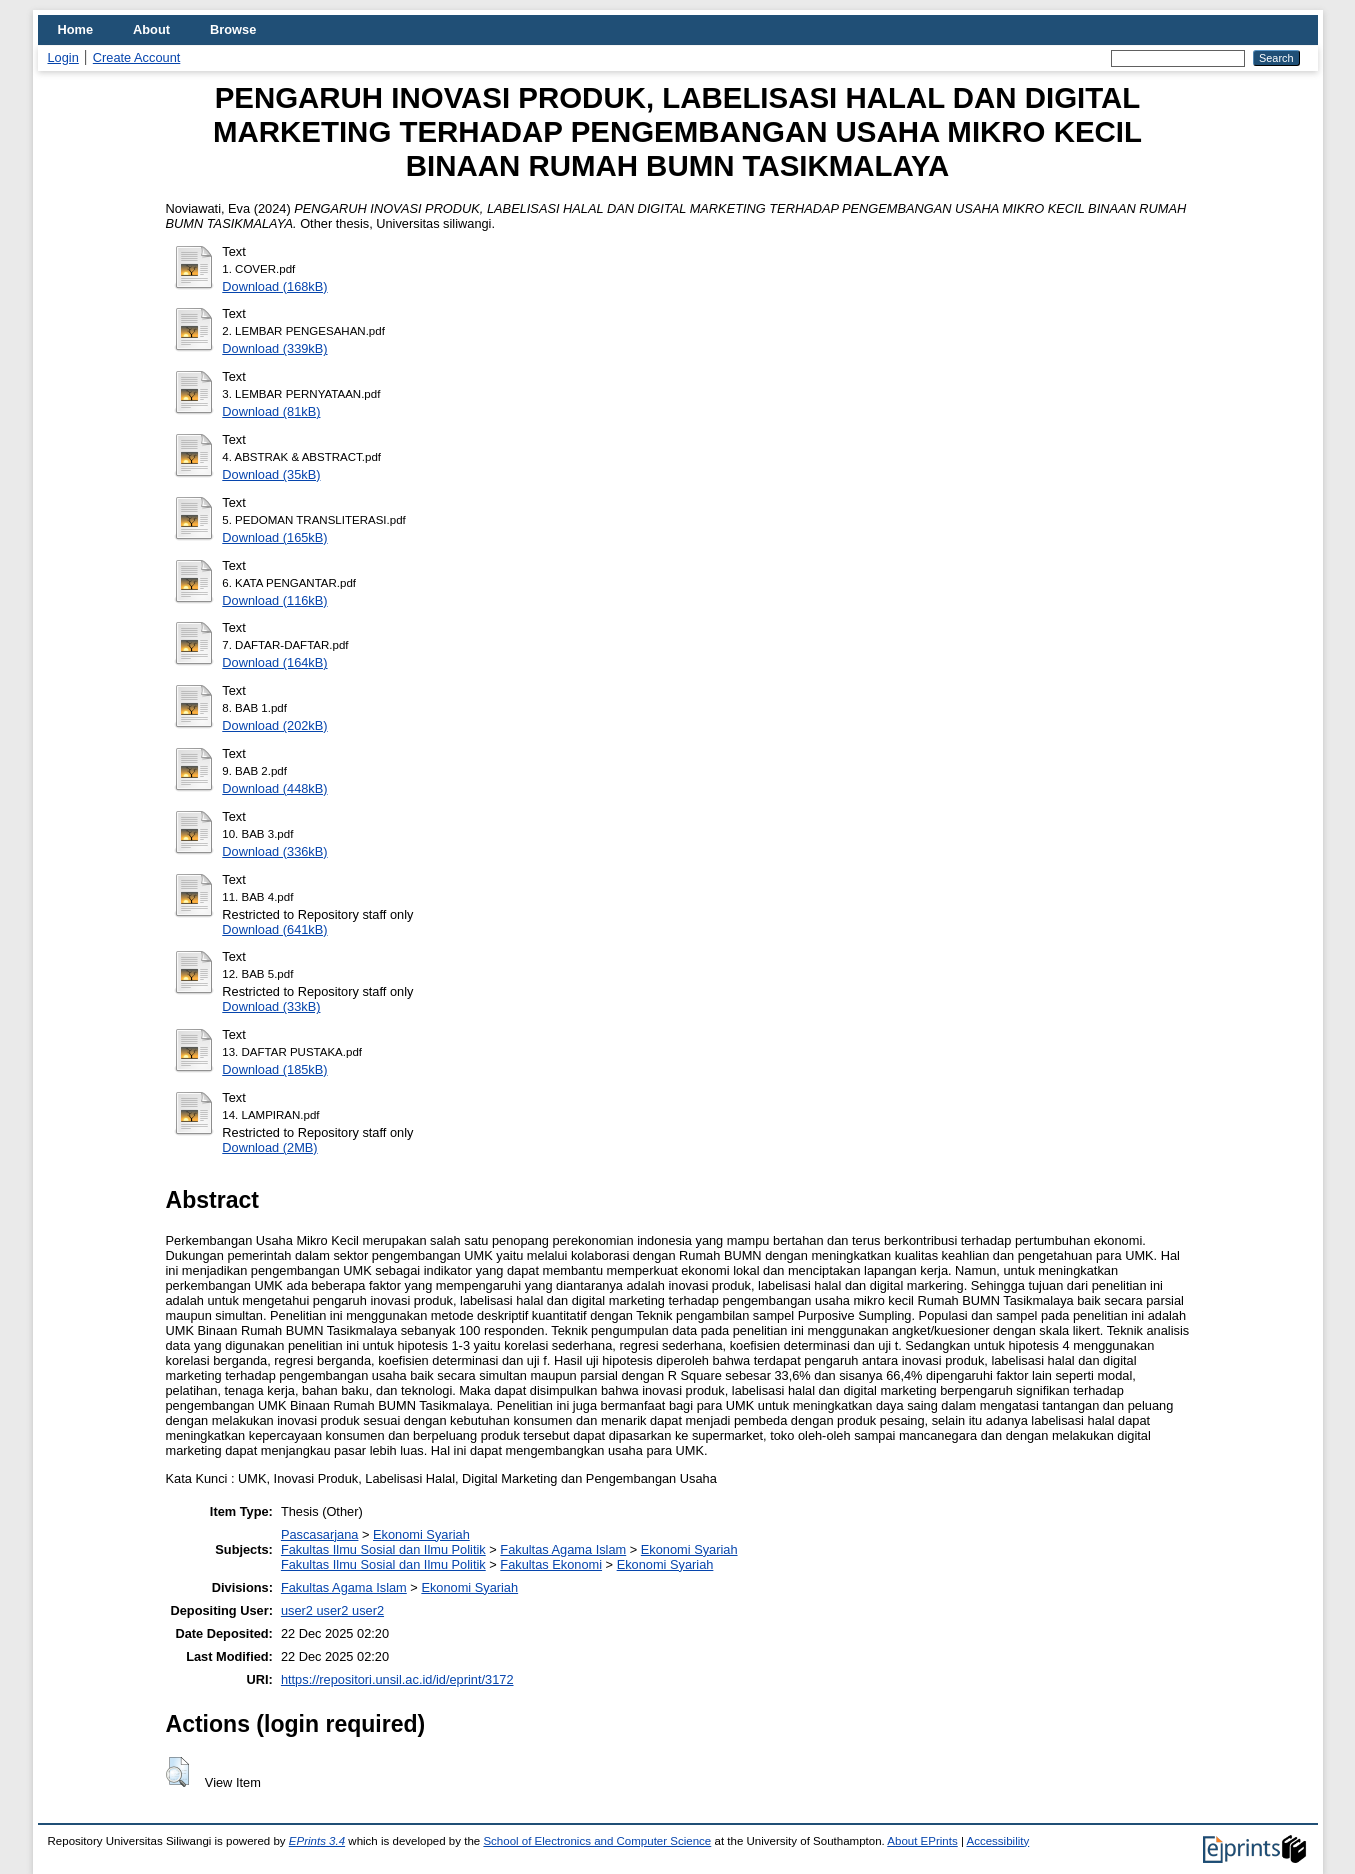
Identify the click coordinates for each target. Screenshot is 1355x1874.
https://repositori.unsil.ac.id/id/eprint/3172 (397, 1679)
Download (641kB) (274, 929)
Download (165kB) (274, 537)
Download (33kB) (271, 1006)
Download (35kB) (271, 474)
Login (63, 57)
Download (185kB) (274, 1069)
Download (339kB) (274, 348)
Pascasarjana (320, 1534)
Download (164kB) (274, 662)
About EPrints (922, 1841)
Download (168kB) (274, 286)
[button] (177, 1772)
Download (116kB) (274, 600)
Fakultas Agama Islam (563, 1549)
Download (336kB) (274, 851)
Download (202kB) (274, 725)
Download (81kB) (271, 411)
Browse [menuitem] (233, 29)
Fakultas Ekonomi (551, 1564)
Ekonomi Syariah (421, 1534)
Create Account (137, 57)
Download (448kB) (274, 788)
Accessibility (998, 1841)
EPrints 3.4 (317, 1841)
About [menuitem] (151, 29)
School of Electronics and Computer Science (597, 1841)
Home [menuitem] (76, 29)
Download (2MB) (269, 1147)
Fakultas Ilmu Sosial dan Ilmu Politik (383, 1549)
